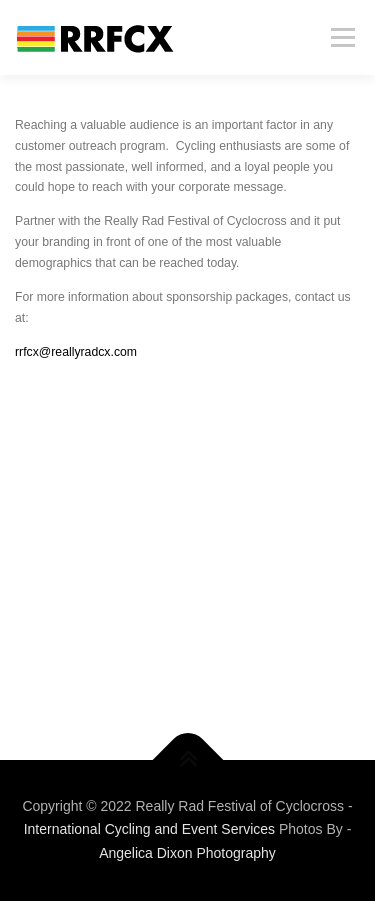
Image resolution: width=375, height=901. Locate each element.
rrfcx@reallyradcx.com (76, 352)
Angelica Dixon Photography (187, 853)
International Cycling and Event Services (149, 829)
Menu (340, 37)
